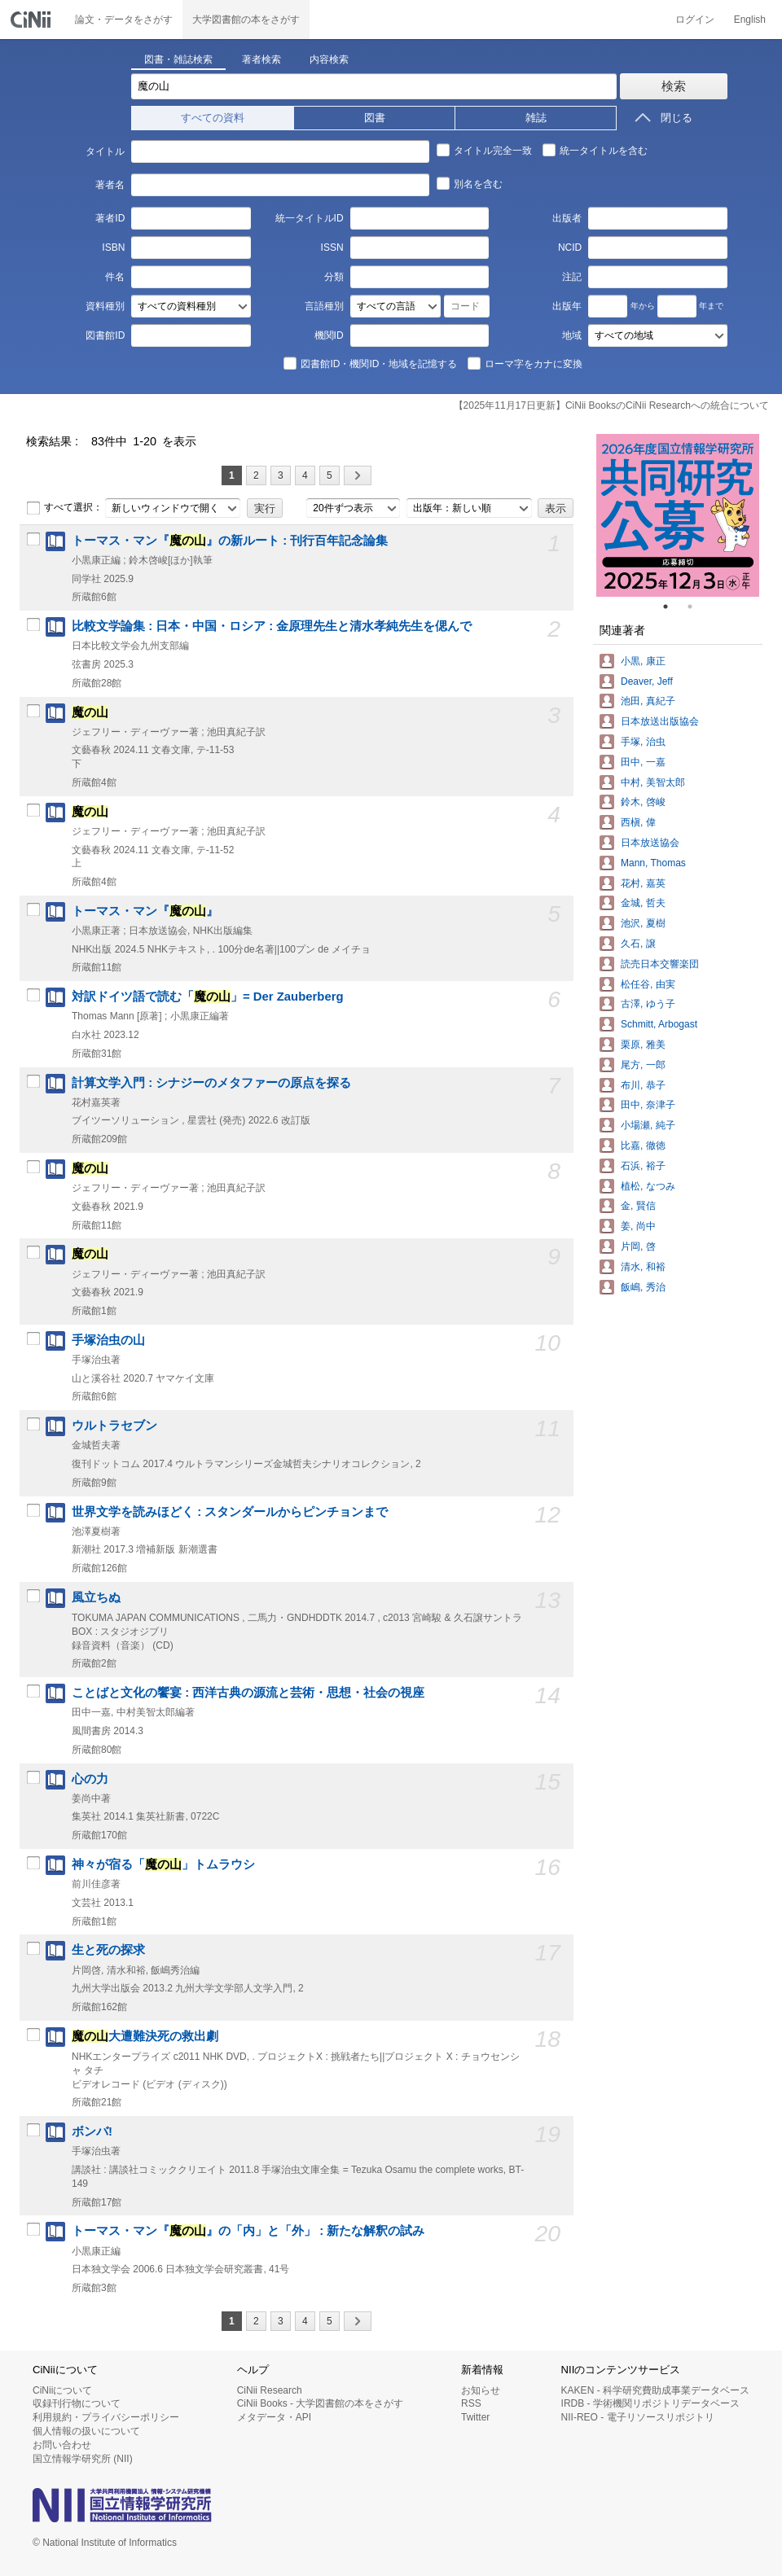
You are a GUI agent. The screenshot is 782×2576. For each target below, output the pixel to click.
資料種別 (105, 306)
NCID (570, 247)
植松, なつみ (648, 1186)
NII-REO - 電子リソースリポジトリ (637, 2417)
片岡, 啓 (638, 1246)
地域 (572, 335)
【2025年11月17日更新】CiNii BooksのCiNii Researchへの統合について (611, 405)
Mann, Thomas (653, 863)
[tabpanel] (678, 515)
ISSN (332, 247)
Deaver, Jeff (647, 681)
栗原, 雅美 (643, 1044)
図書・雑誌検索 (178, 59)
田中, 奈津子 (648, 1105)
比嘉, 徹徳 (643, 1145)
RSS (471, 2403)
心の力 (90, 1778)
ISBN (113, 247)
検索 (673, 86)
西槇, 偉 (638, 822)
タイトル (105, 151)
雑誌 (536, 118)
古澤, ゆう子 (648, 1004)
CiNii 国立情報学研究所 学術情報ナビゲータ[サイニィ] (32, 19)
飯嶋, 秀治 (643, 1287)
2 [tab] (696, 606)
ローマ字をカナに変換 (524, 363)
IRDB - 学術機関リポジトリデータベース (650, 2403)
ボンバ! (92, 2131)
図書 (374, 118)
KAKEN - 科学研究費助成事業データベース (655, 2390)
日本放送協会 (650, 842)
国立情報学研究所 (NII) (83, 2458)
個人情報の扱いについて (86, 2431)
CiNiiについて (62, 2390)
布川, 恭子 (643, 1085)
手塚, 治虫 (643, 741)
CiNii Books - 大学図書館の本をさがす (320, 2403)
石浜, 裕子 (643, 1166)
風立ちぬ (96, 1597)
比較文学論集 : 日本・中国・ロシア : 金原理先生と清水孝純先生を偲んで (272, 626)
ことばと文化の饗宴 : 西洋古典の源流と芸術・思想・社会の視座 (248, 1692)
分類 (334, 277)
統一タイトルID (309, 218)
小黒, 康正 (643, 661)
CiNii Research (269, 2390)
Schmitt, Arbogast (659, 1024)
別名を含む (469, 183)
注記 (572, 277)
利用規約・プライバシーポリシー (106, 2417)
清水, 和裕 (643, 1267)
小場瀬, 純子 (648, 1125)
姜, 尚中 (638, 1226)
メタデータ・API (274, 2417)
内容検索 (329, 59)
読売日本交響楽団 (660, 964)
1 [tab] (672, 606)
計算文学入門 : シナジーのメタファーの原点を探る (211, 1082)
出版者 (567, 218)
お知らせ (480, 2390)
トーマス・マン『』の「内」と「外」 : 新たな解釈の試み (248, 2230)
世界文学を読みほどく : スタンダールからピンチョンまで (230, 1511)
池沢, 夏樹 (643, 923)
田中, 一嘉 (643, 762)
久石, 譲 (638, 943)
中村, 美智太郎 (653, 782)
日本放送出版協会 (660, 721)
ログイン (694, 19)
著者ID (110, 218)
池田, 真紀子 (648, 701)
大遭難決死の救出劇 (145, 2036)
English (750, 19)
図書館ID (105, 335)
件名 (115, 277)
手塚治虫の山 (108, 1340)
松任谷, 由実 (648, 984)
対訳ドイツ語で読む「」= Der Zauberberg (208, 996)
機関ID (329, 335)
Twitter (475, 2417)
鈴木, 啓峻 (643, 802)
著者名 (110, 185)
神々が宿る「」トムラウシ (163, 1864)
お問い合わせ (62, 2445)
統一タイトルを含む (595, 149)
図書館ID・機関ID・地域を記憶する (370, 363)
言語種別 (324, 306)
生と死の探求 (108, 1949)
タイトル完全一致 (484, 149)
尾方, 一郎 (643, 1065)
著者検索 (261, 59)
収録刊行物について (77, 2403)
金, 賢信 (638, 1205)
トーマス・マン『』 (145, 911)
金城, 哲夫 (643, 903)
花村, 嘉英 (643, 883)
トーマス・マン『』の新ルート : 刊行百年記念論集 (230, 540)
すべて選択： (64, 508)
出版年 (567, 306)
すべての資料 (212, 118)
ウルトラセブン (114, 1425)
